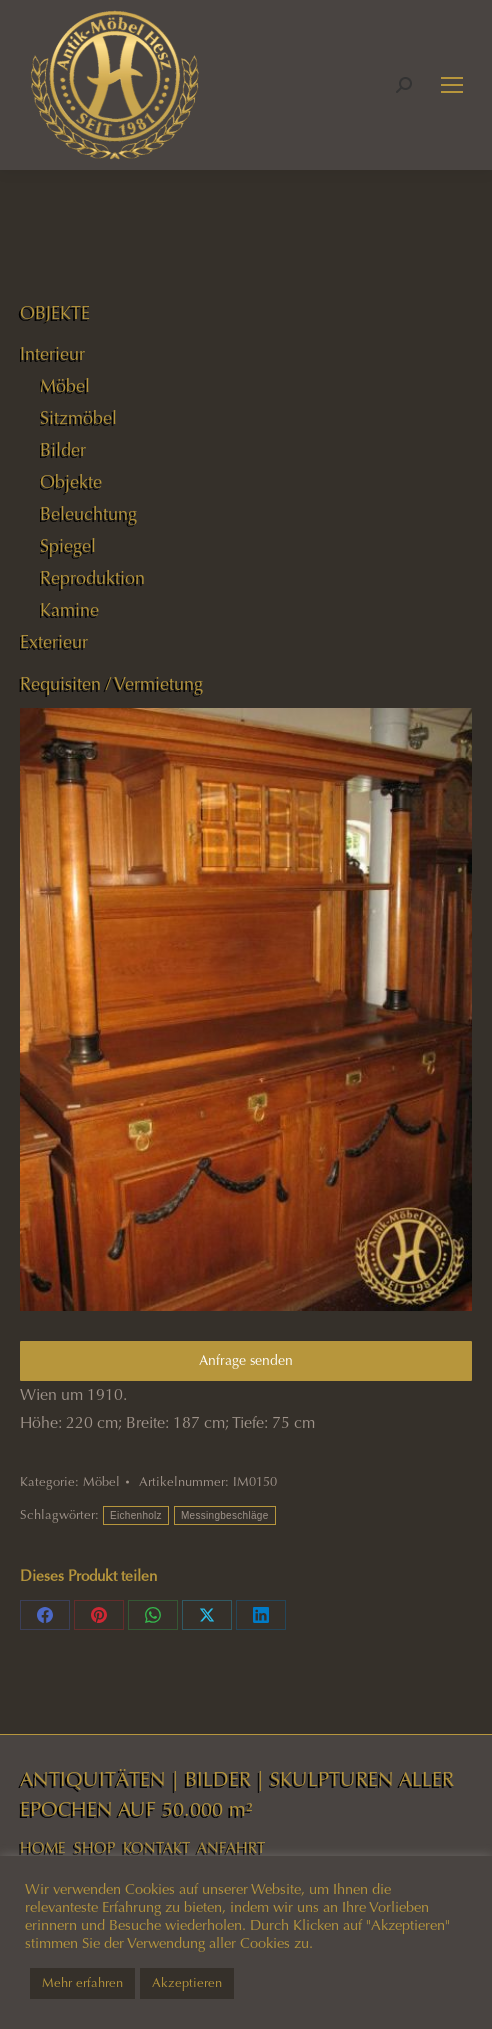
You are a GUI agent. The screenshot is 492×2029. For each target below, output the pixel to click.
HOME (43, 1848)
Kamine (69, 610)
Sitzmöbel (78, 418)
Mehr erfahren (82, 1983)
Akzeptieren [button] (187, 1983)
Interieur (52, 354)
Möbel (101, 1482)
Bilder (63, 450)
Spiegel (68, 546)
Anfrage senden (246, 1360)
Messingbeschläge (225, 1515)
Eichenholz (136, 1515)
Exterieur (54, 642)
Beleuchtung (88, 514)
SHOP (94, 1848)
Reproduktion (92, 578)
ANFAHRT (231, 1848)
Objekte (71, 482)
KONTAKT (156, 1848)
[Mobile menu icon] (452, 85)
